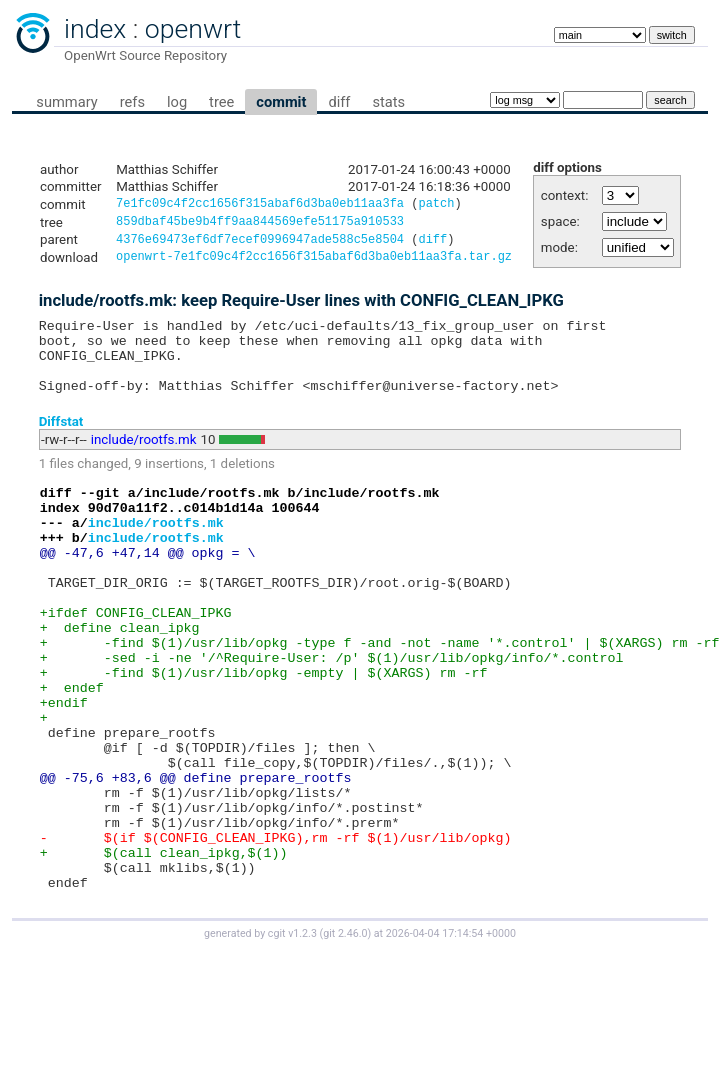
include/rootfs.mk (144, 461)
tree (221, 102)
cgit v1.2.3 (292, 1035)
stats (388, 102)
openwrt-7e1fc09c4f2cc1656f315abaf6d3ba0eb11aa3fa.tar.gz (314, 263)
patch (436, 205)
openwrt (193, 29)
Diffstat (61, 442)
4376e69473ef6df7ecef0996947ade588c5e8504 (260, 244)
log (177, 102)
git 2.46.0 (345, 1035)
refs (132, 102)
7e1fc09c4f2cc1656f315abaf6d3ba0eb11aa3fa (260, 205)
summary (66, 102)
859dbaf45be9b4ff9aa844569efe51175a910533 (260, 224)
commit (281, 102)
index (95, 29)
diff (339, 102)
